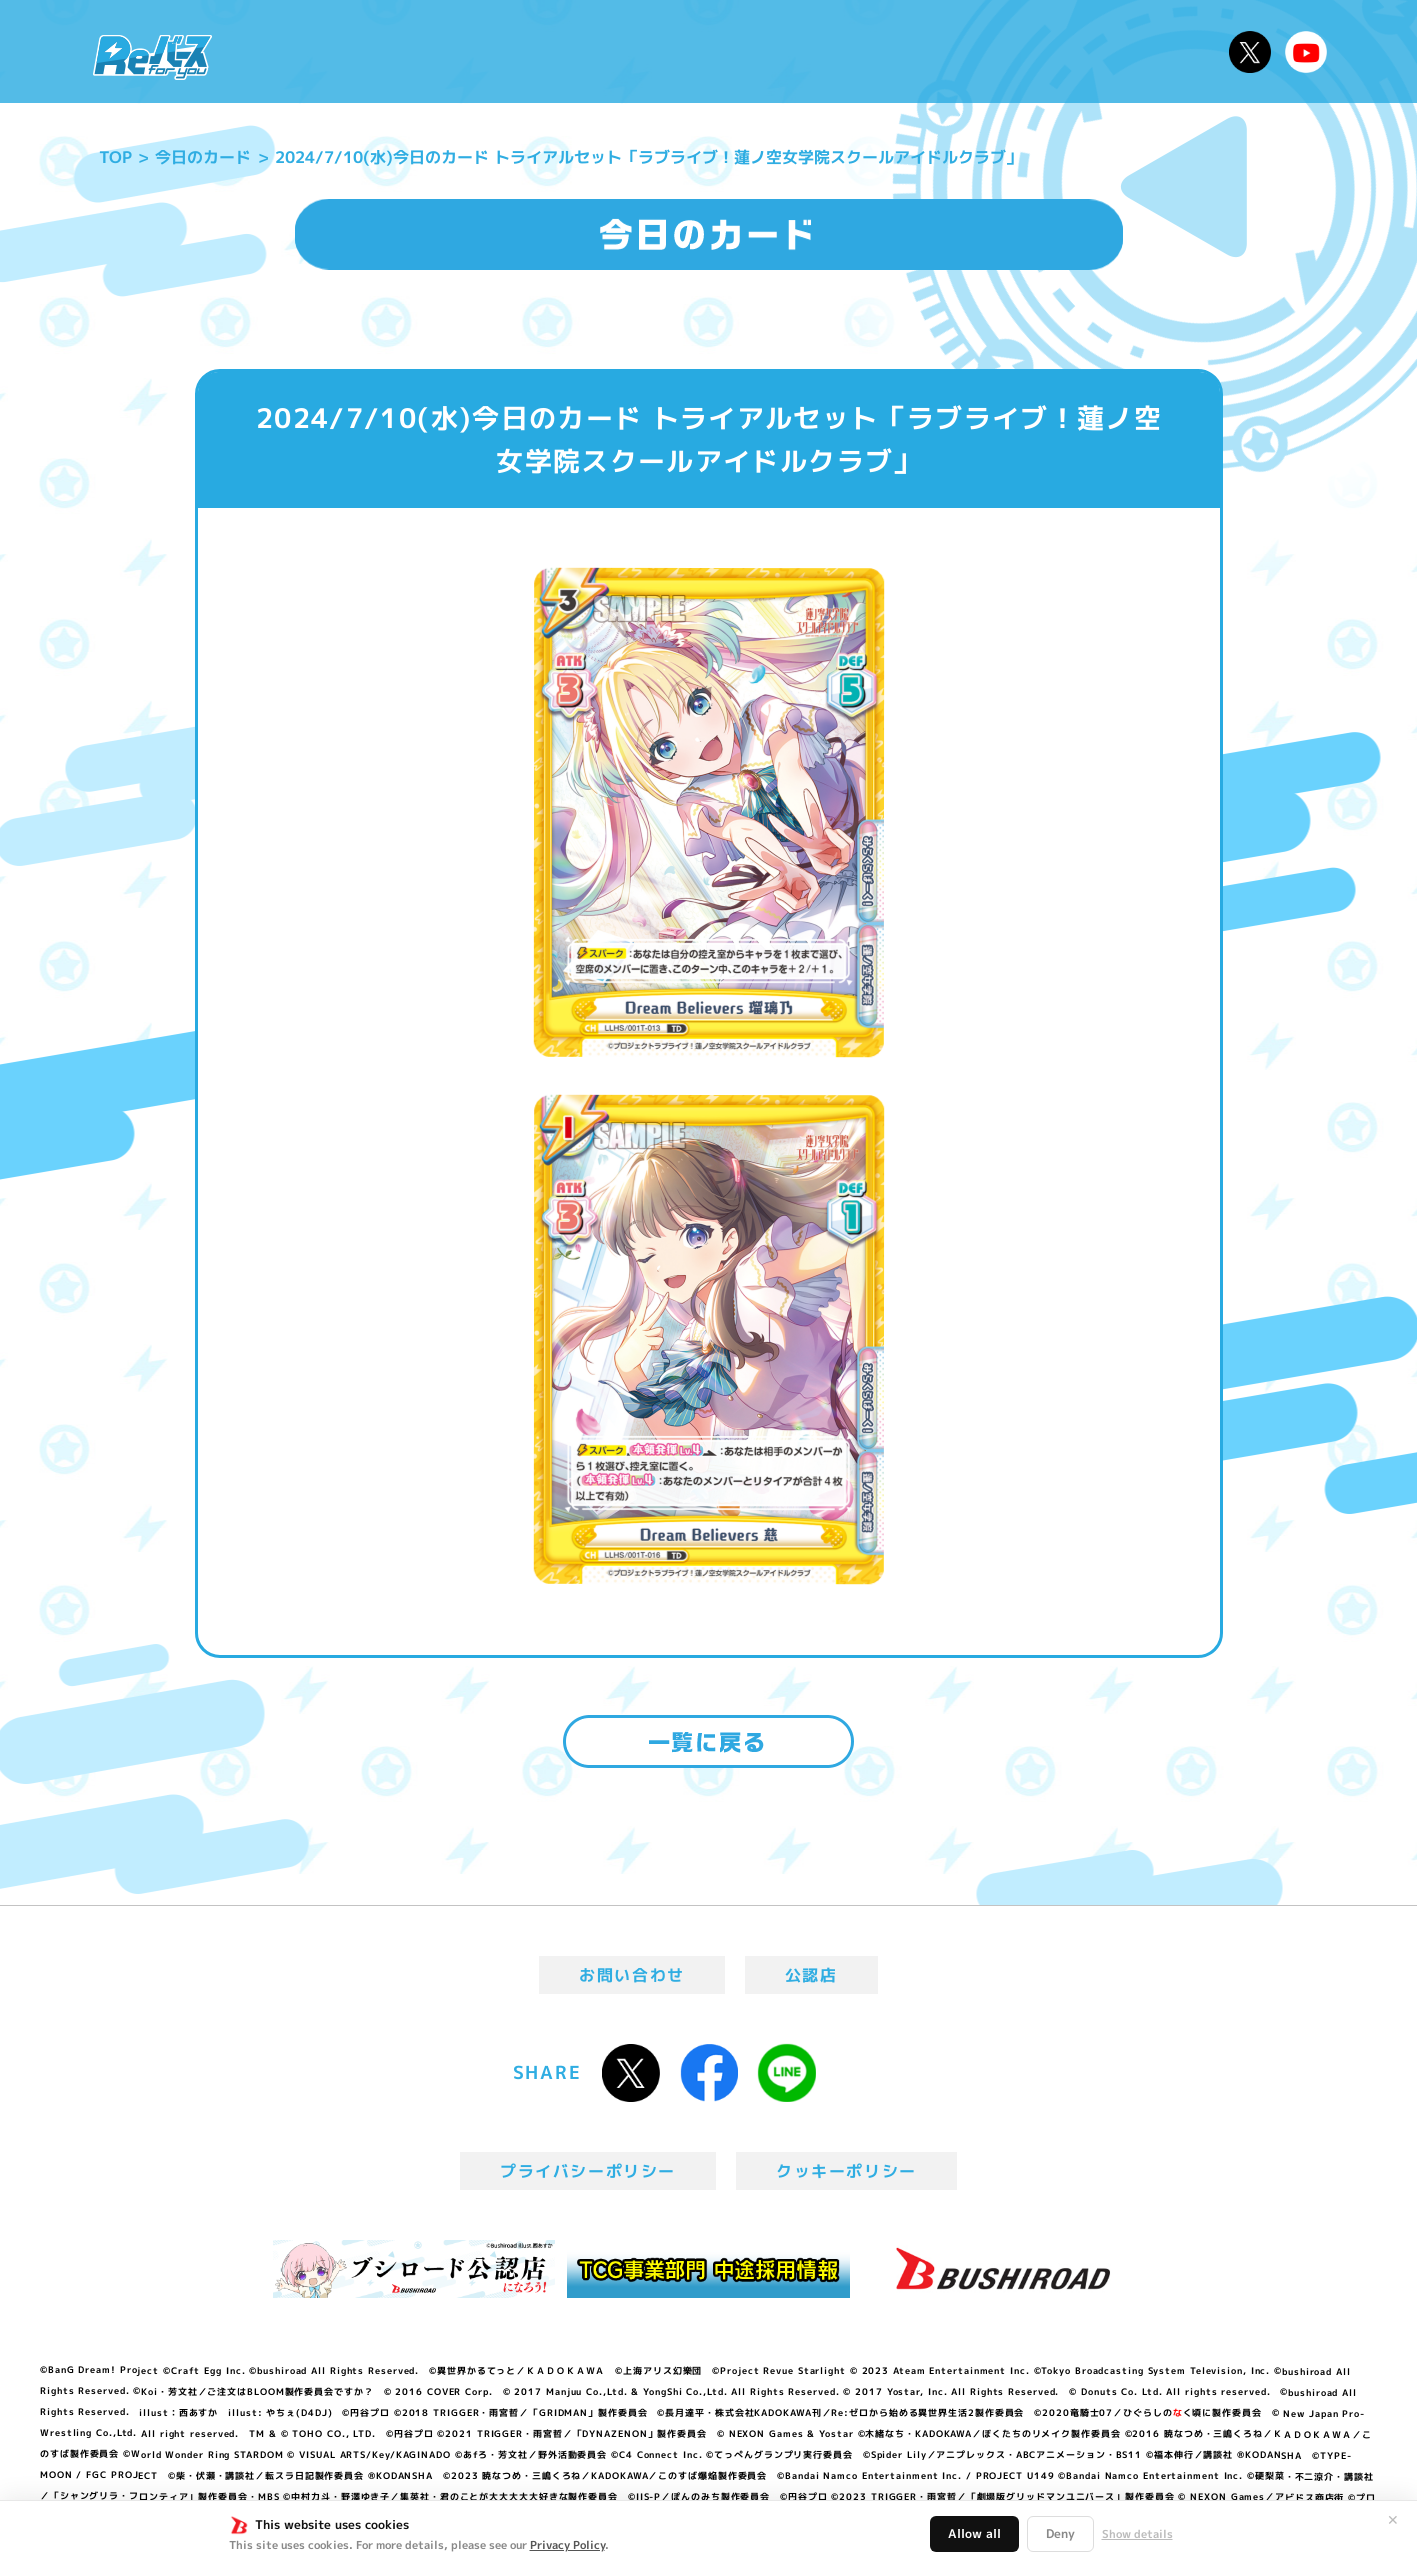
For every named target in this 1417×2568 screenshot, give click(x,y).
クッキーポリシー (846, 2171)
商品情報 (729, 51)
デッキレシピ (1149, 51)
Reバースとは (416, 51)
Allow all (974, 2533)
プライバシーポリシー (588, 2171)
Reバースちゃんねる (1306, 52)
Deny (1060, 2533)
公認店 (811, 1975)
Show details (1137, 2534)
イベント (628, 51)
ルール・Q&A (1001, 51)
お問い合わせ (632, 1975)
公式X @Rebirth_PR (1250, 52)
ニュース (287, 51)
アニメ (536, 51)
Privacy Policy (567, 2545)
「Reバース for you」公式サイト (152, 57)
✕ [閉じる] (1393, 2520)
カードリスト (853, 51)
